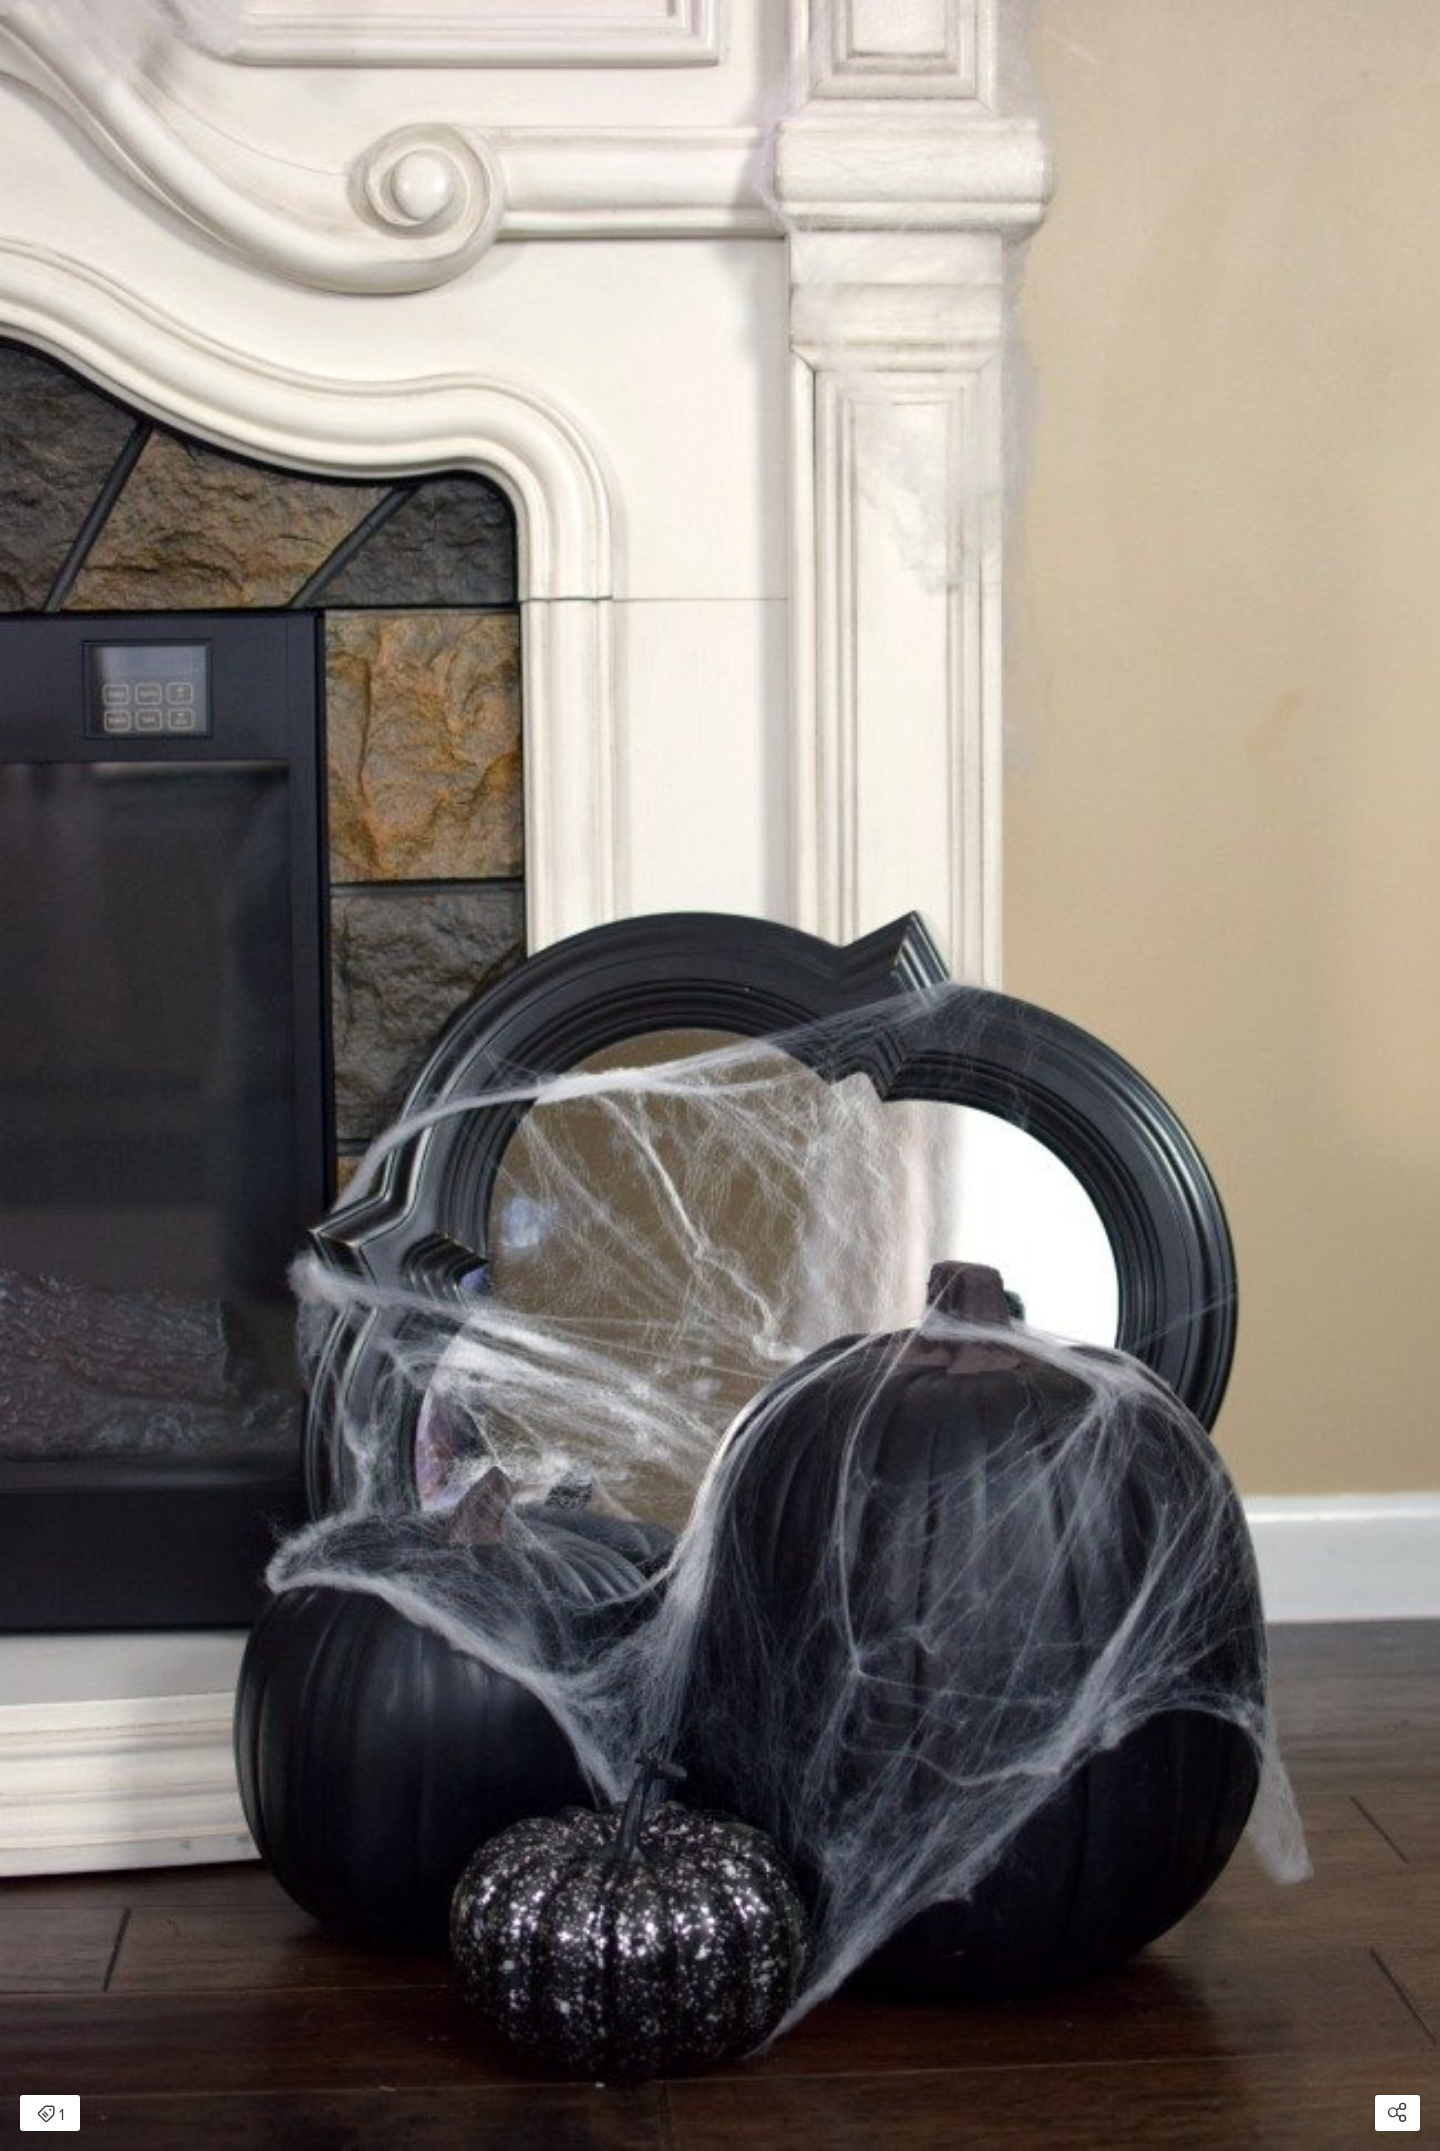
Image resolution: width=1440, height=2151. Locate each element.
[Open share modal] (1397, 2113)
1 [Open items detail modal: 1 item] (50, 2115)
